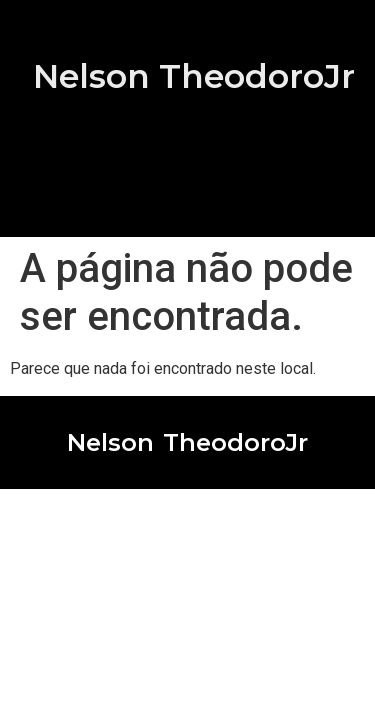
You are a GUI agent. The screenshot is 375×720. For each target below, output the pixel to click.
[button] (187, 195)
